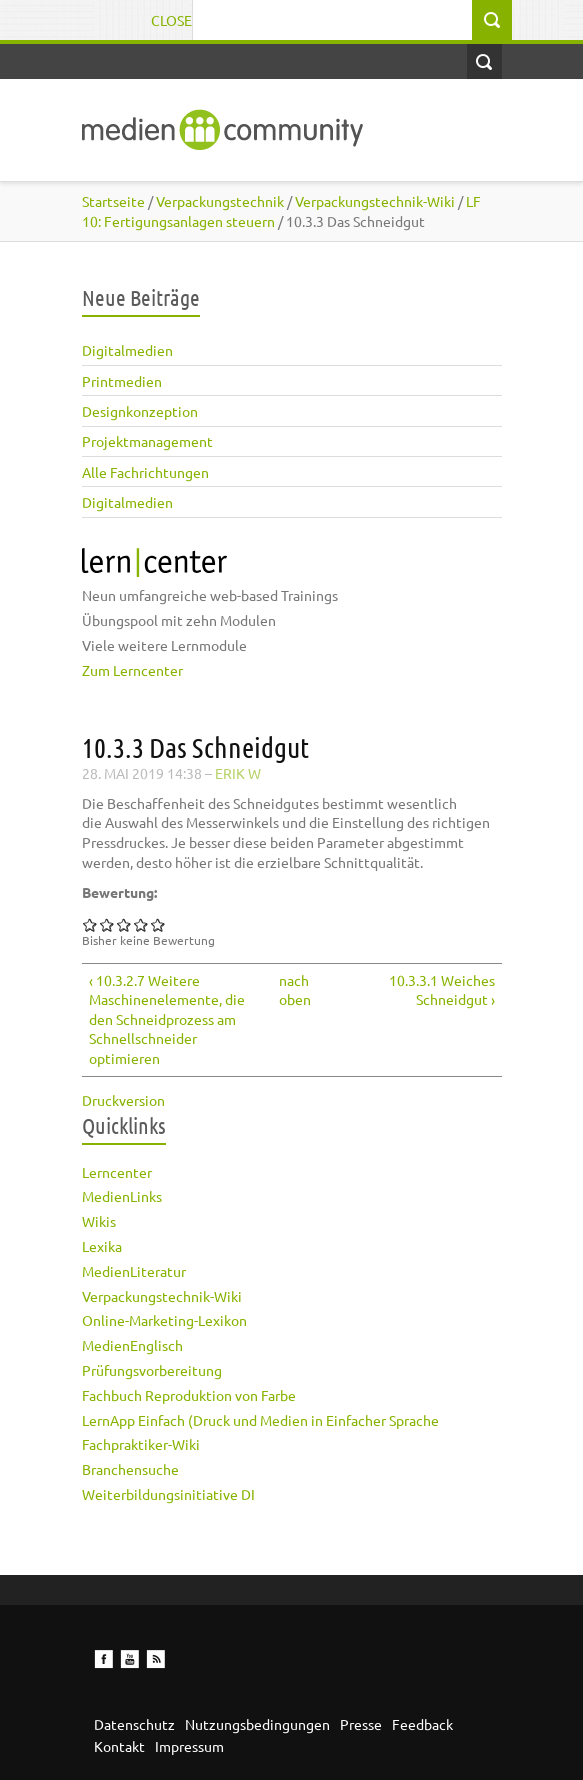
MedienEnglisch (132, 1345)
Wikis (99, 1221)
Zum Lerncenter (132, 670)
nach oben (287, 990)
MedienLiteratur (134, 1271)
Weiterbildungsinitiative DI (168, 1494)
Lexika (102, 1246)
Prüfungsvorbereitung (152, 1370)
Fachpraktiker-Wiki (141, 1444)
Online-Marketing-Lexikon (164, 1320)
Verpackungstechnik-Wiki (162, 1296)
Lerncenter (117, 1172)
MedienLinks (122, 1196)
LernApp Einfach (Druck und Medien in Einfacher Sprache (260, 1420)
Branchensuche (130, 1469)
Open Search (484, 61)
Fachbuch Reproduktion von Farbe (189, 1395)
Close (171, 20)
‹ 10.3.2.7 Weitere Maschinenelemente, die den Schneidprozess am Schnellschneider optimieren (167, 1019)
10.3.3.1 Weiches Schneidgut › (442, 990)
